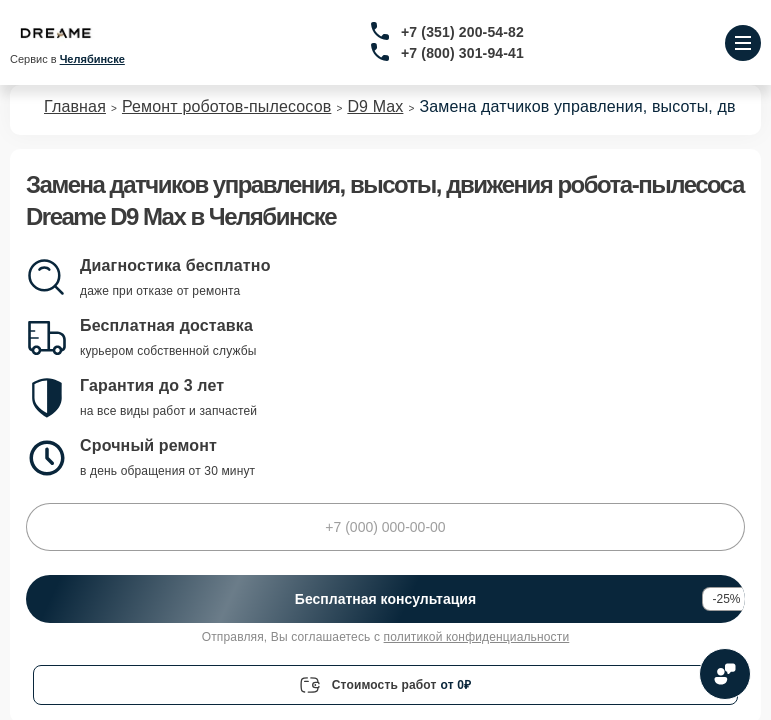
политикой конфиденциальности (477, 637)
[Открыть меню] (743, 43)
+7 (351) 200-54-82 (462, 32)
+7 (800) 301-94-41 (462, 53)
